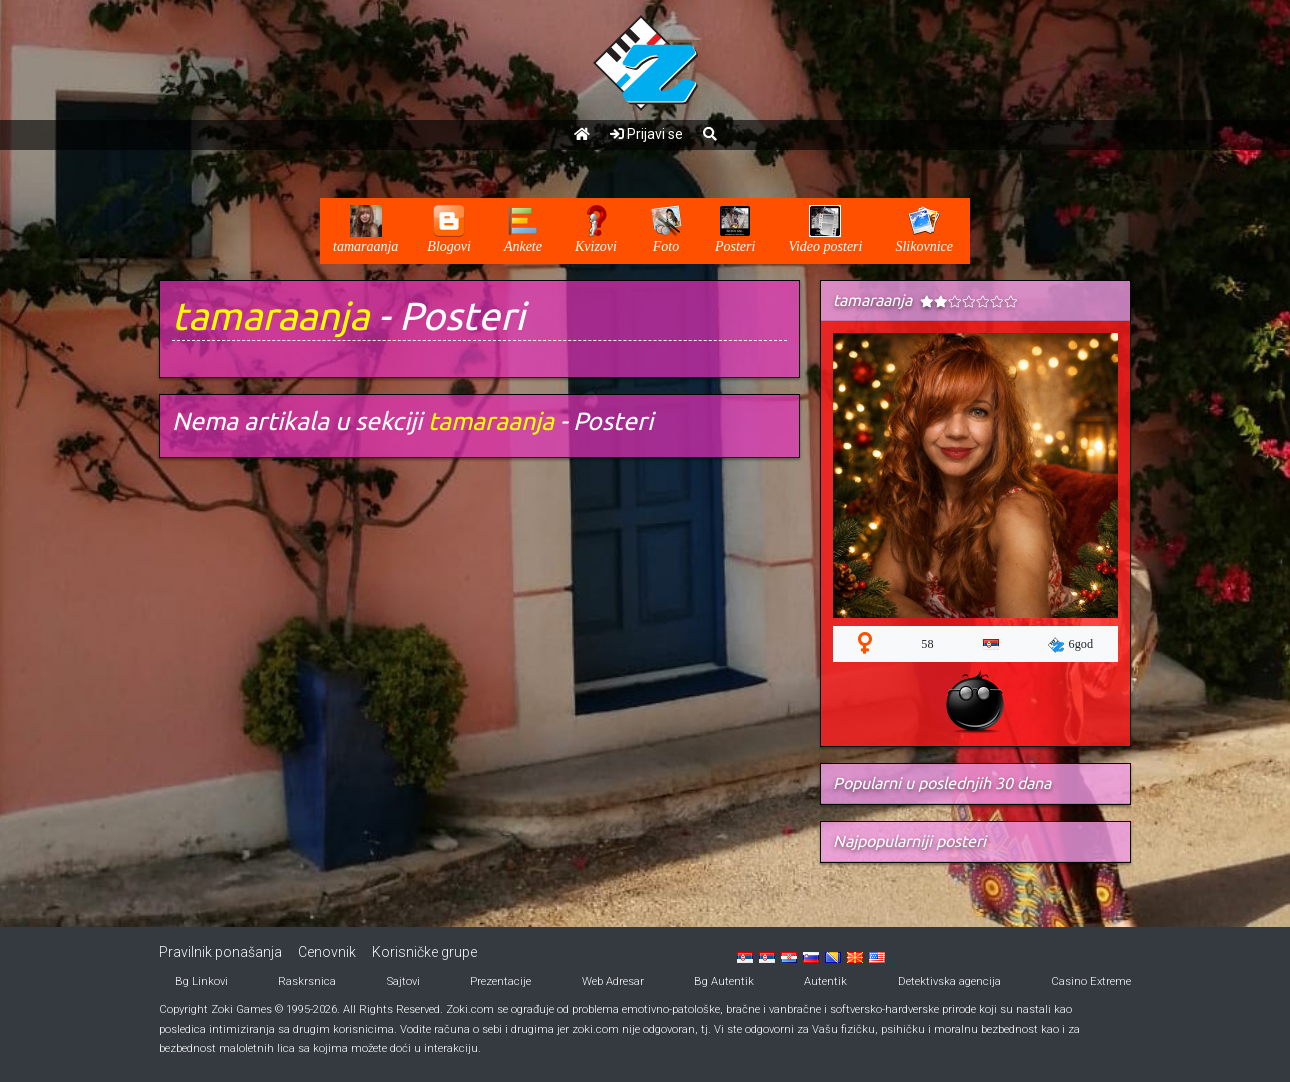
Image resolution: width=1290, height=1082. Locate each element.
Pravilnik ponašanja (220, 952)
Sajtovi (403, 981)
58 (927, 644)
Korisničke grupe (424, 952)
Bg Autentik (724, 981)
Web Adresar (613, 981)
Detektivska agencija (949, 981)
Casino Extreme (1091, 981)
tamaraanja (270, 315)
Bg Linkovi (201, 981)
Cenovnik (327, 952)
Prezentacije (500, 981)
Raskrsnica (307, 981)
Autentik (825, 981)
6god (1071, 645)
